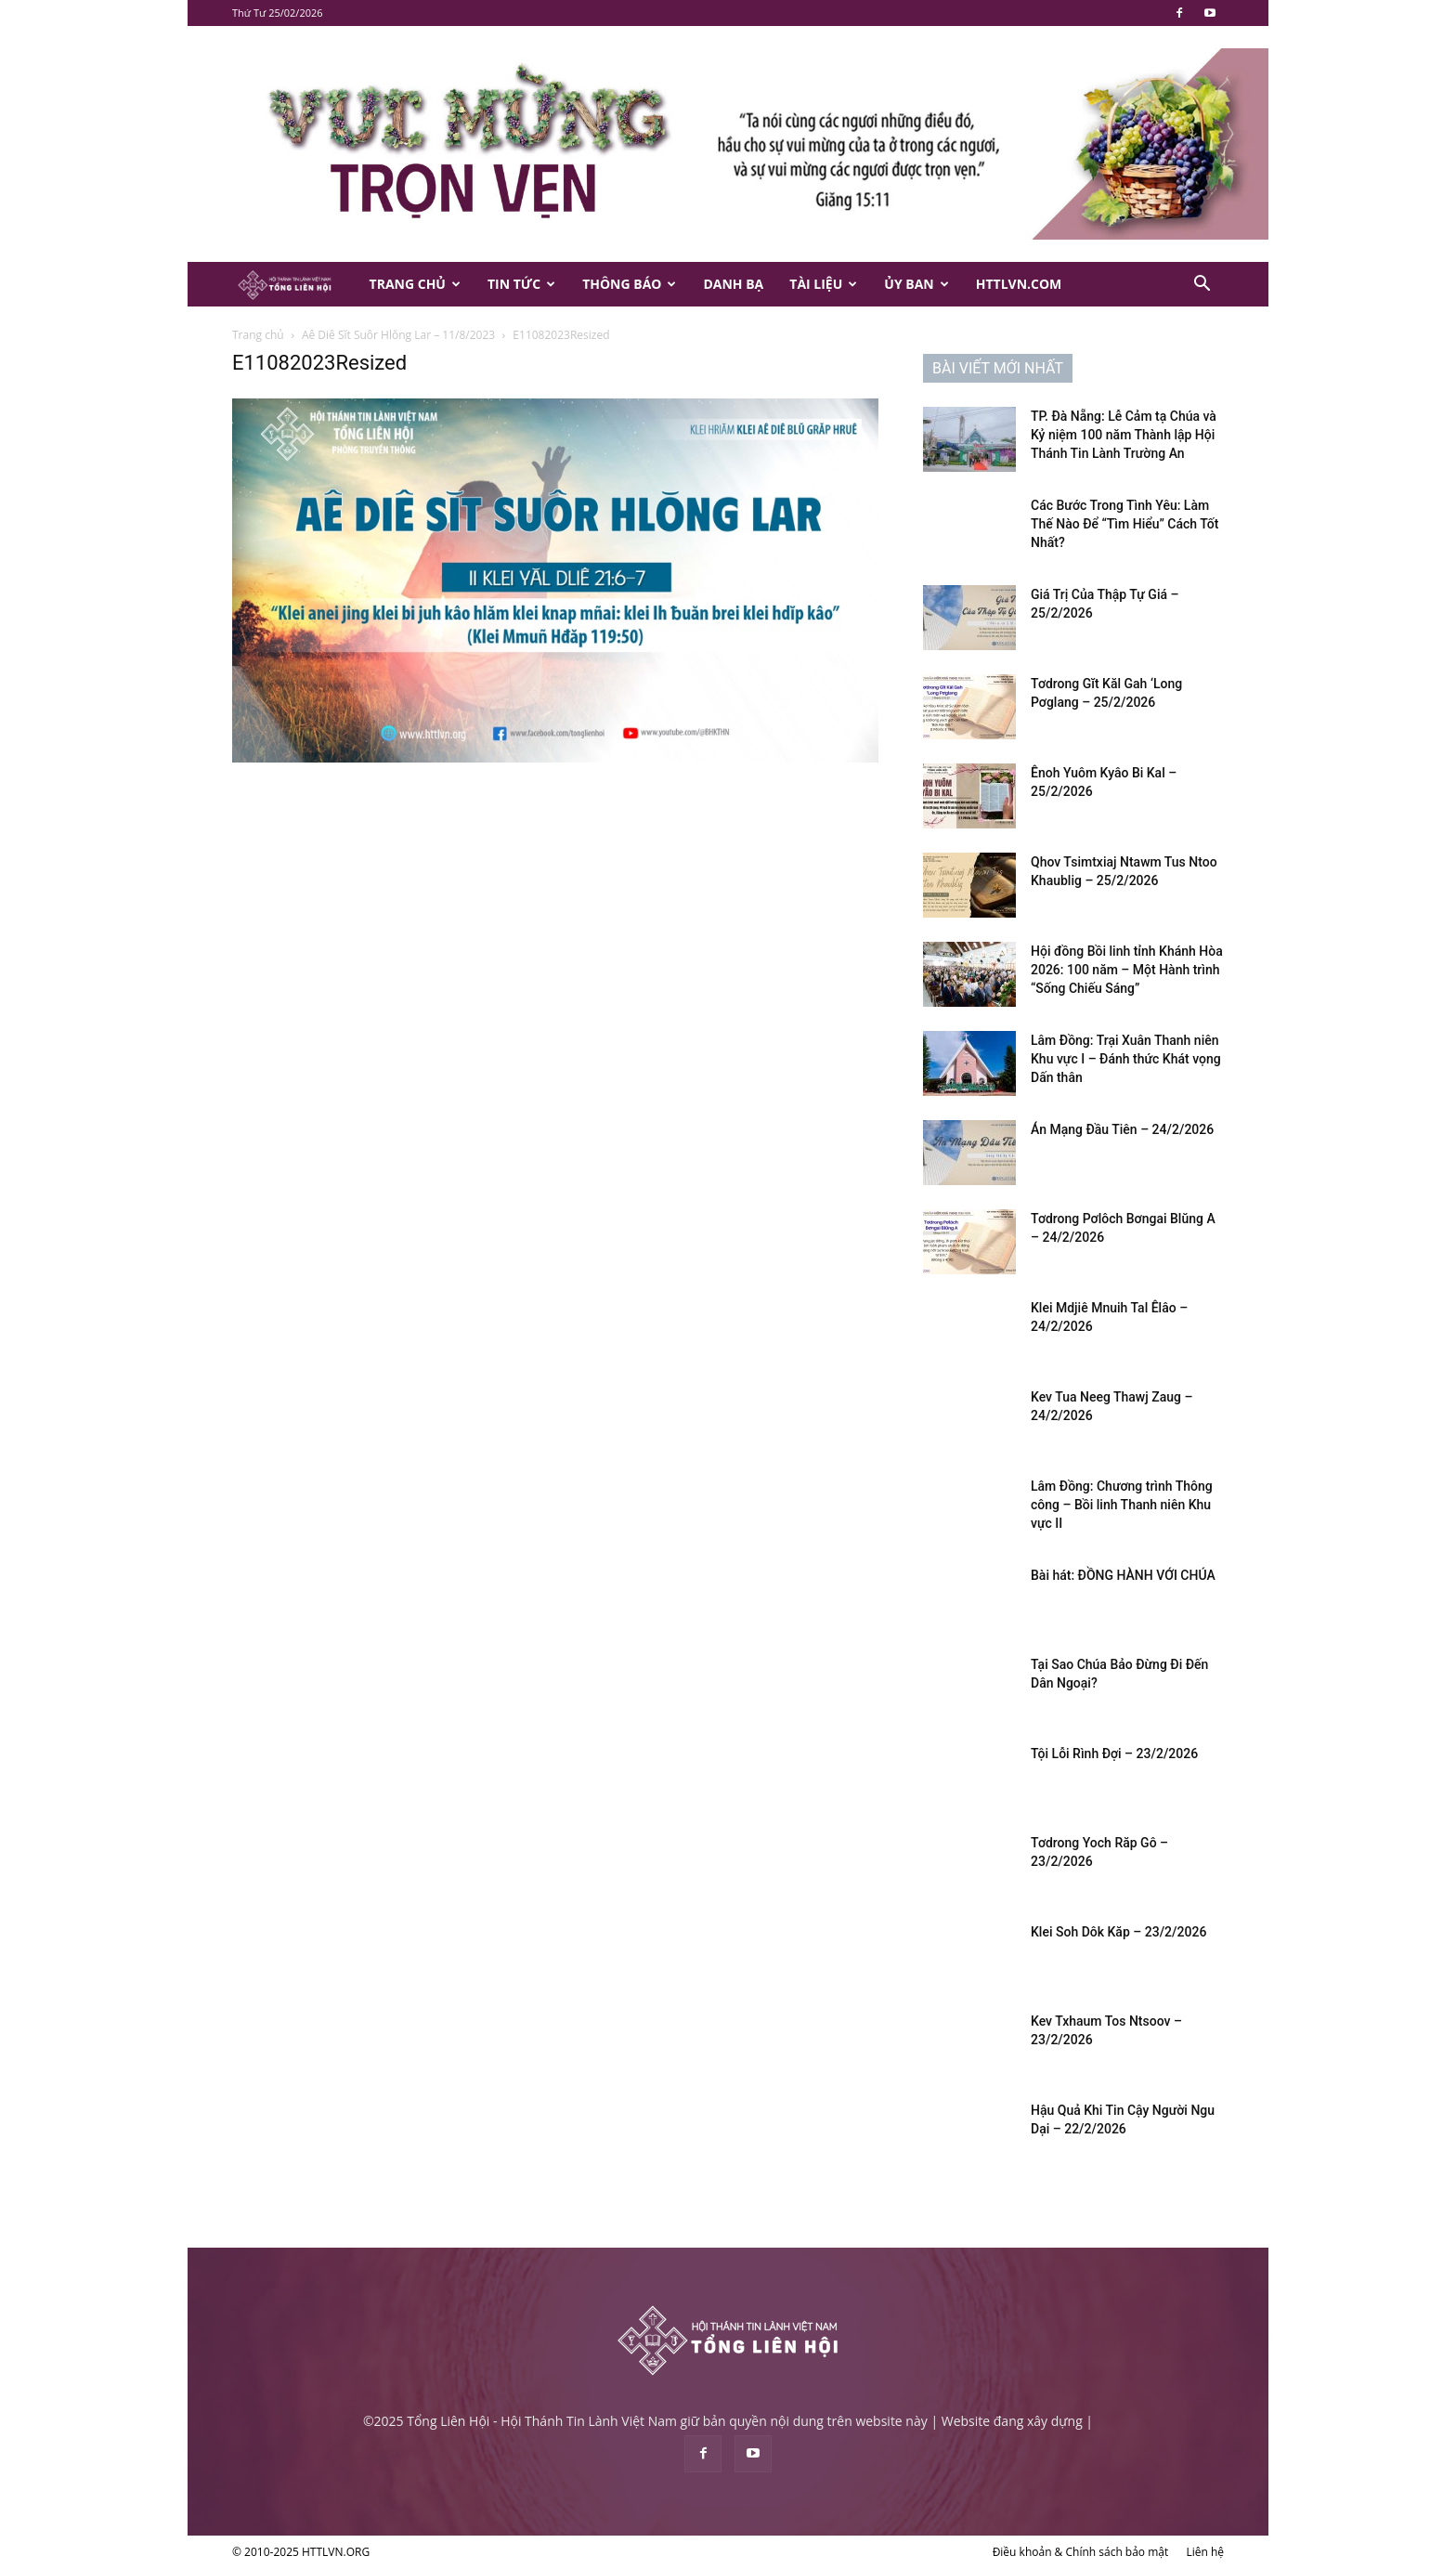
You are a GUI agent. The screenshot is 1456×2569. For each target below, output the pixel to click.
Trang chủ (258, 335)
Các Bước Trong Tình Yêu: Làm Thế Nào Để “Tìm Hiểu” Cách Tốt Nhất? (1124, 524)
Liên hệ (1205, 2552)
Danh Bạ (733, 284)
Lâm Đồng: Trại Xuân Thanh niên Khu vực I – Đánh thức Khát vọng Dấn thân (1126, 1059)
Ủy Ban (916, 284)
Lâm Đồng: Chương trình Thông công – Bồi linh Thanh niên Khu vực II (1122, 1505)
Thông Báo (629, 284)
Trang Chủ (415, 284)
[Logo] (294, 284)
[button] (1201, 285)
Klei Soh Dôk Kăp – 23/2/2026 (1118, 1931)
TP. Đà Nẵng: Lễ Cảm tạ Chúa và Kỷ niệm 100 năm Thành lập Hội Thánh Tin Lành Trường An (1123, 435)
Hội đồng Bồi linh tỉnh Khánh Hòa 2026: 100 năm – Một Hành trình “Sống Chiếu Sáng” (1127, 970)
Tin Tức (521, 284)
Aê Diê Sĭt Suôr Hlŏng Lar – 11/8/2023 (398, 335)
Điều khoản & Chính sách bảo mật (1081, 2552)
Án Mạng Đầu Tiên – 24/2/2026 (1122, 1129)
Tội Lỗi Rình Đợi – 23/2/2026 (1114, 1753)
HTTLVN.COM (1019, 284)
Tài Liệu (823, 284)
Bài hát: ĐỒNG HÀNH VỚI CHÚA (1123, 1575)
